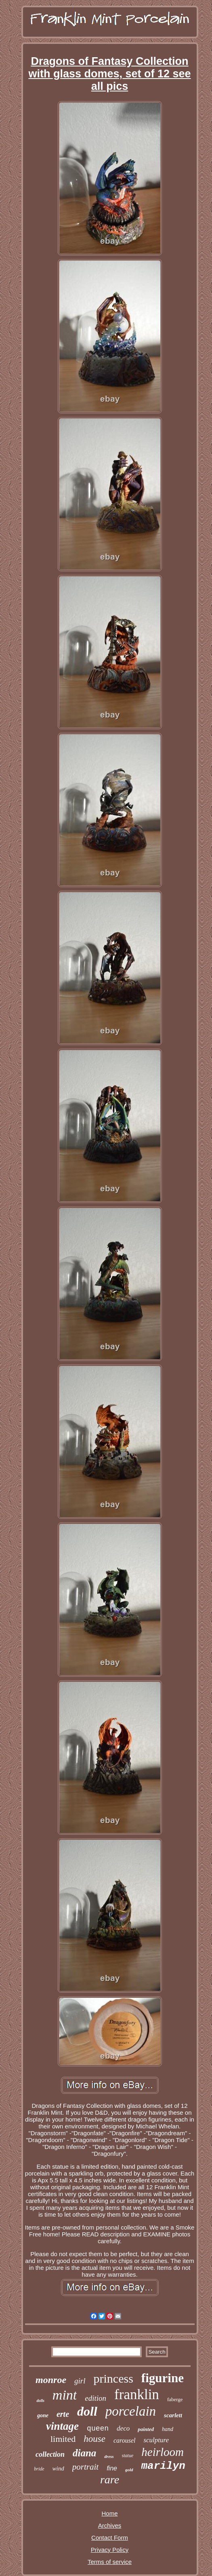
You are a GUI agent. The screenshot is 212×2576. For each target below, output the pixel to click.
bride (39, 2469)
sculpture (156, 2440)
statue (128, 2455)
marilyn (163, 2466)
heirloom (162, 2451)
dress (108, 2456)
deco (123, 2428)
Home (109, 2513)
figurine (162, 2378)
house (94, 2439)
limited (63, 2439)
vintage (62, 2426)
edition (95, 2398)
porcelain (130, 2411)
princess (113, 2378)
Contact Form (109, 2537)
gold (129, 2469)
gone (42, 2415)
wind (58, 2468)
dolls (40, 2400)
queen (98, 2429)
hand (167, 2429)
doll (87, 2411)
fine (112, 2468)
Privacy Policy (109, 2549)
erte (63, 2414)
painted (146, 2429)
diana (84, 2452)
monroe (51, 2380)
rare (109, 2479)
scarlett (173, 2415)
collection (50, 2454)
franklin (136, 2394)
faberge (175, 2399)
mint (64, 2394)
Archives (110, 2525)
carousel (124, 2440)
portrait (85, 2467)
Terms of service (110, 2561)
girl (79, 2381)
